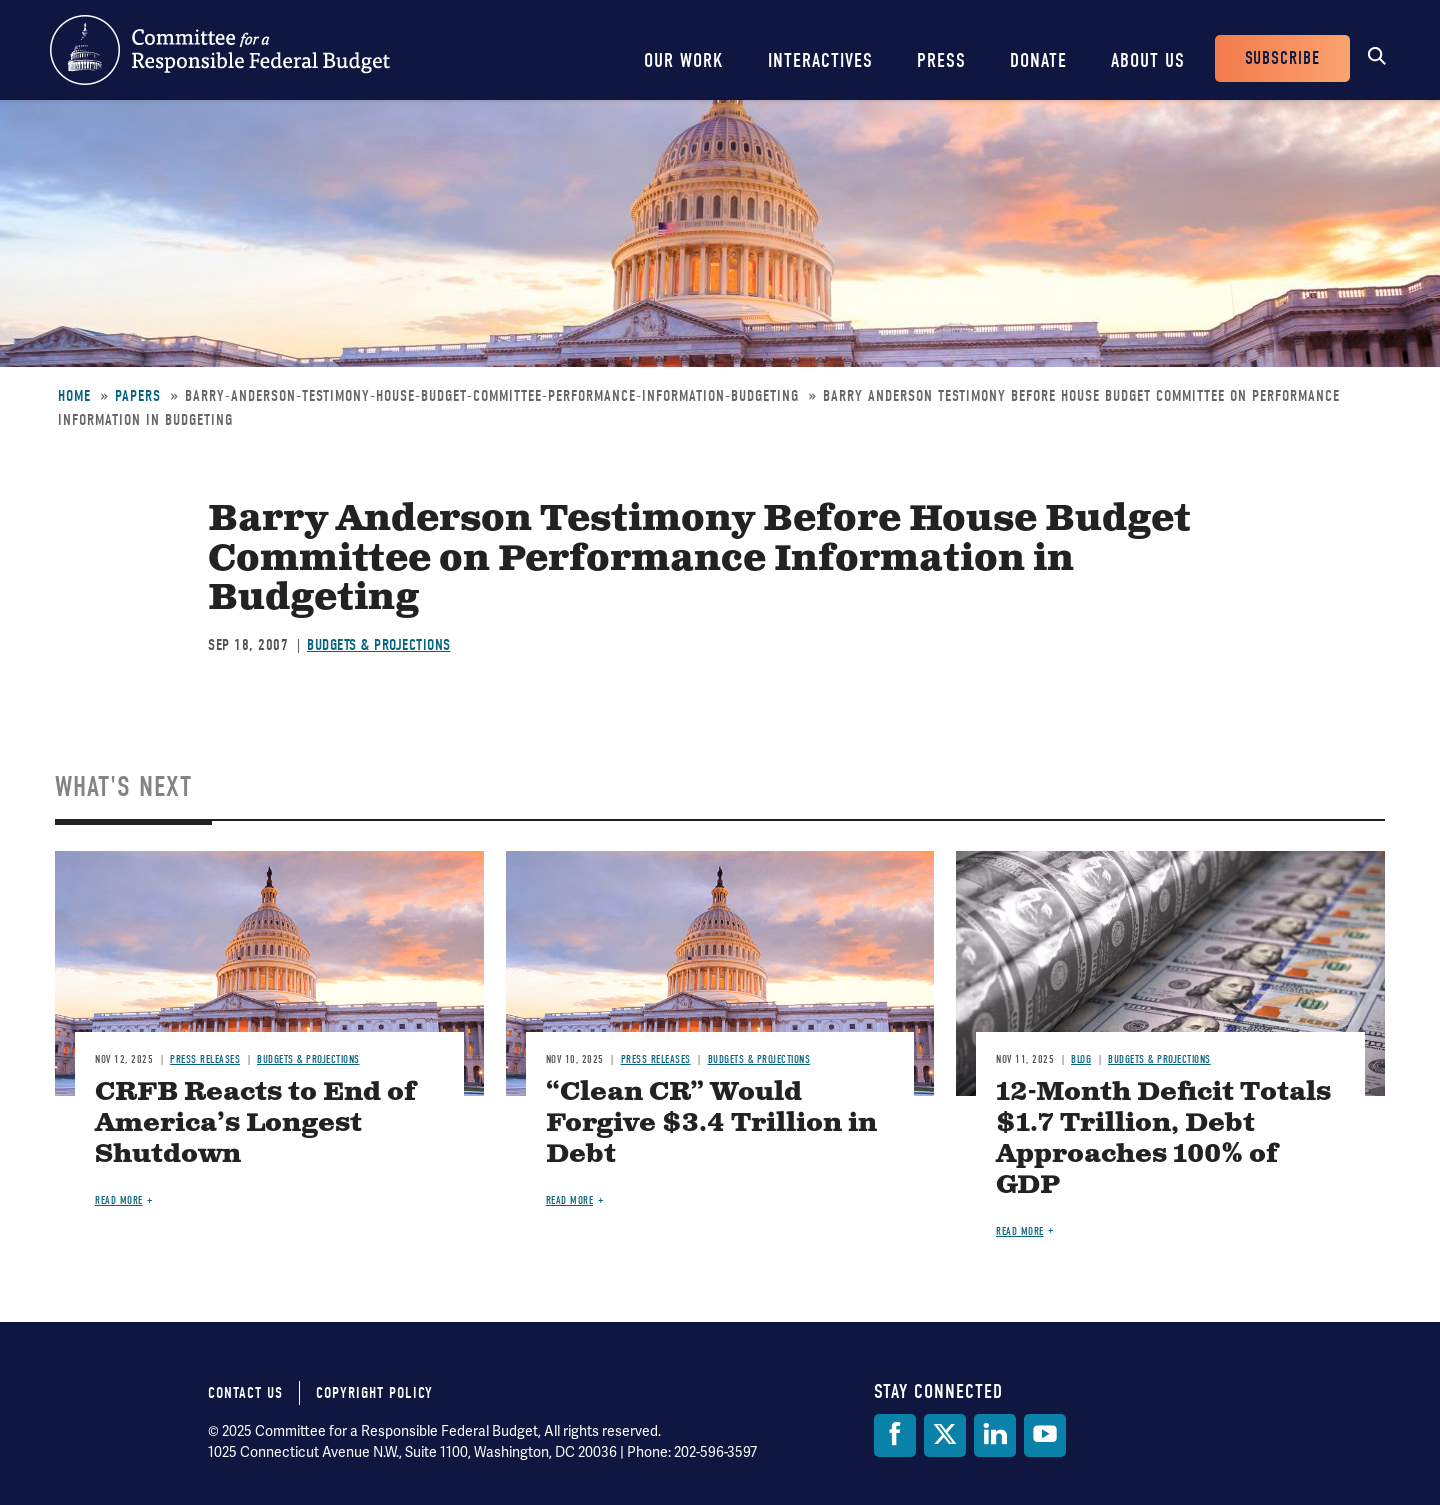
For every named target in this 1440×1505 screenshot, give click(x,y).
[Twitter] (945, 1435)
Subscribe (1282, 58)
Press (941, 60)
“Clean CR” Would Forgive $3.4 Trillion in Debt (711, 1123)
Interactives (820, 60)
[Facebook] (895, 1435)
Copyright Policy (374, 1393)
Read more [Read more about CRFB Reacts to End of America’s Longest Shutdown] (119, 1200)
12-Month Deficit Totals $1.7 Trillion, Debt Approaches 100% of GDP (1163, 1139)
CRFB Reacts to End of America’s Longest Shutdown (255, 1123)
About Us (1148, 60)
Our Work (684, 60)
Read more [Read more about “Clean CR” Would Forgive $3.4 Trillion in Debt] (570, 1200)
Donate (1038, 60)
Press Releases (205, 1059)
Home (74, 396)
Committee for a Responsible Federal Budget (220, 50)
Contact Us (245, 1393)
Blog (1081, 1059)
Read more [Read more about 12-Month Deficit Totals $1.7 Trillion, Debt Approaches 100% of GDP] (1020, 1231)
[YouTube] (1045, 1435)
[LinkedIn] (995, 1435)
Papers (138, 396)
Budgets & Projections (379, 645)
